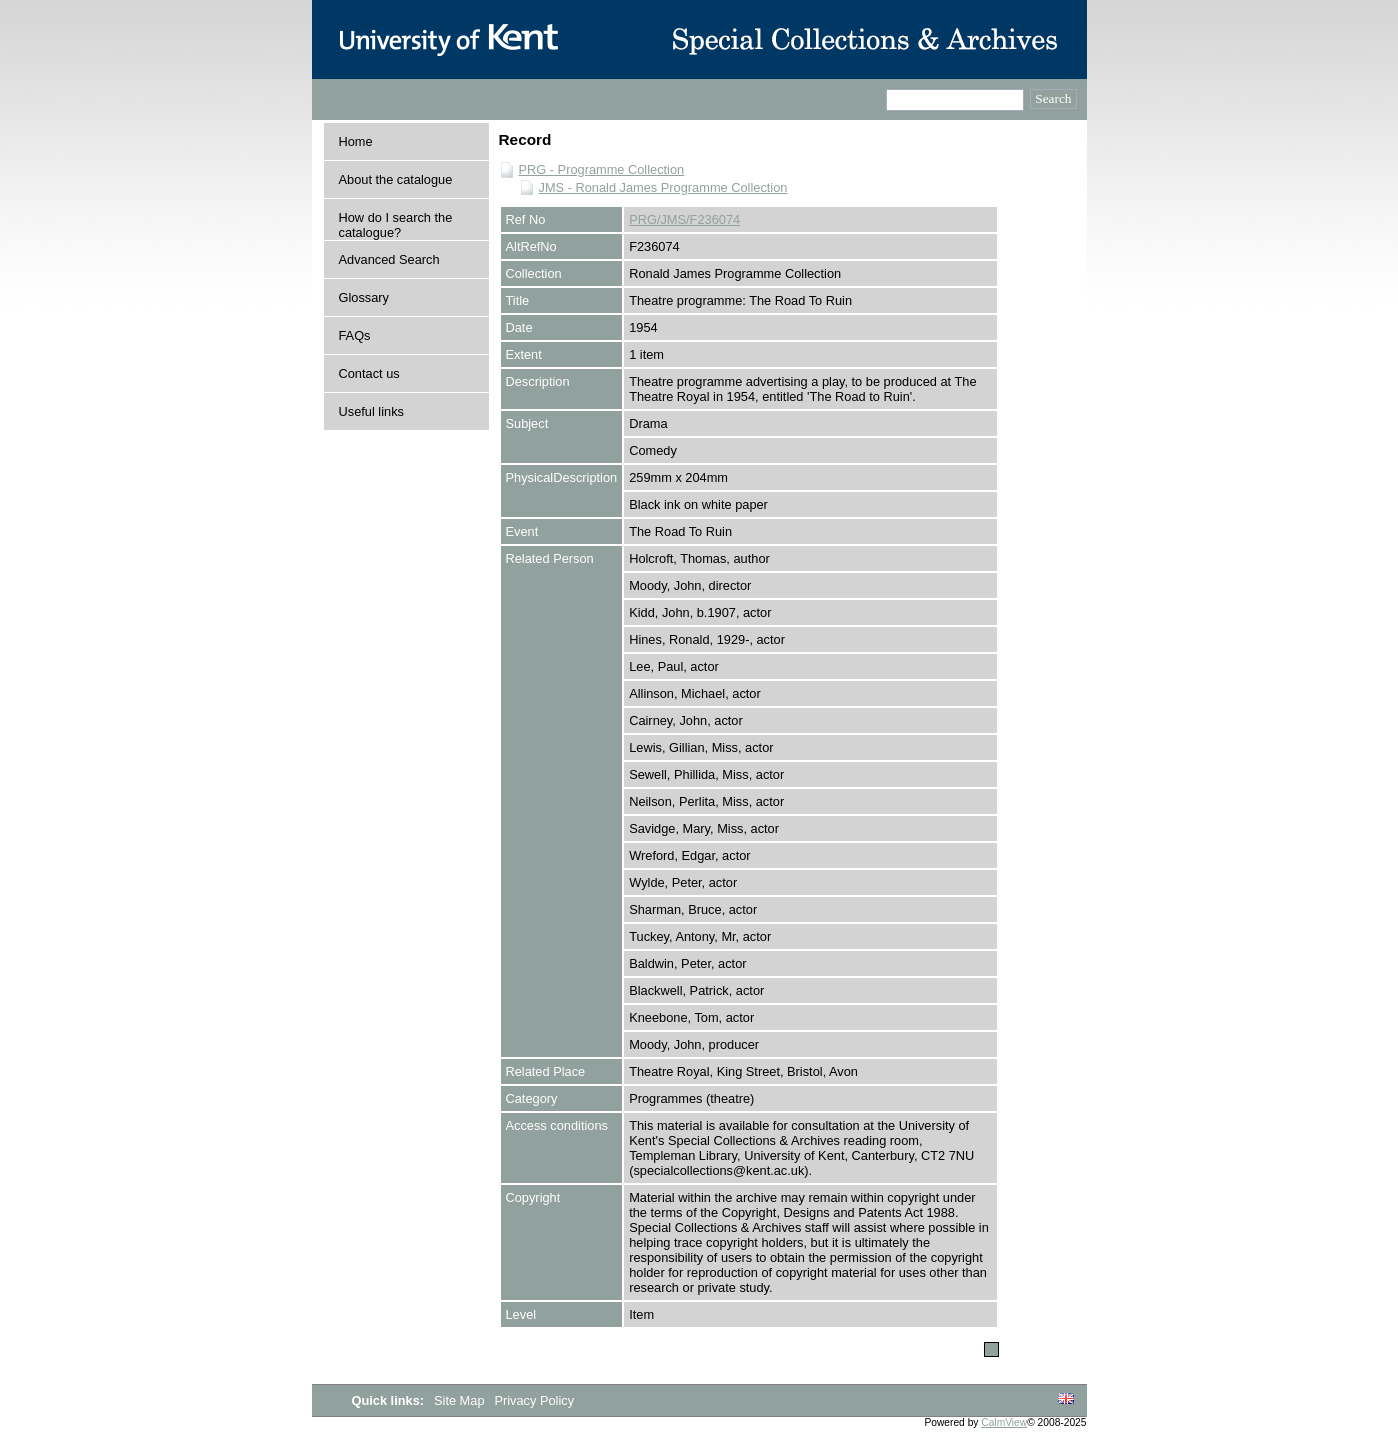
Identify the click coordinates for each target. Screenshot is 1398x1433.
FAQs (355, 335)
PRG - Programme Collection (602, 169)
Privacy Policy (534, 1400)
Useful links (371, 411)
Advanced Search (389, 259)
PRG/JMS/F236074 (684, 219)
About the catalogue (396, 179)
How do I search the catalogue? (396, 225)
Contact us (369, 373)
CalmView (1004, 1422)
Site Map (461, 1400)
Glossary (364, 297)
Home (356, 141)
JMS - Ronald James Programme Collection (663, 187)
